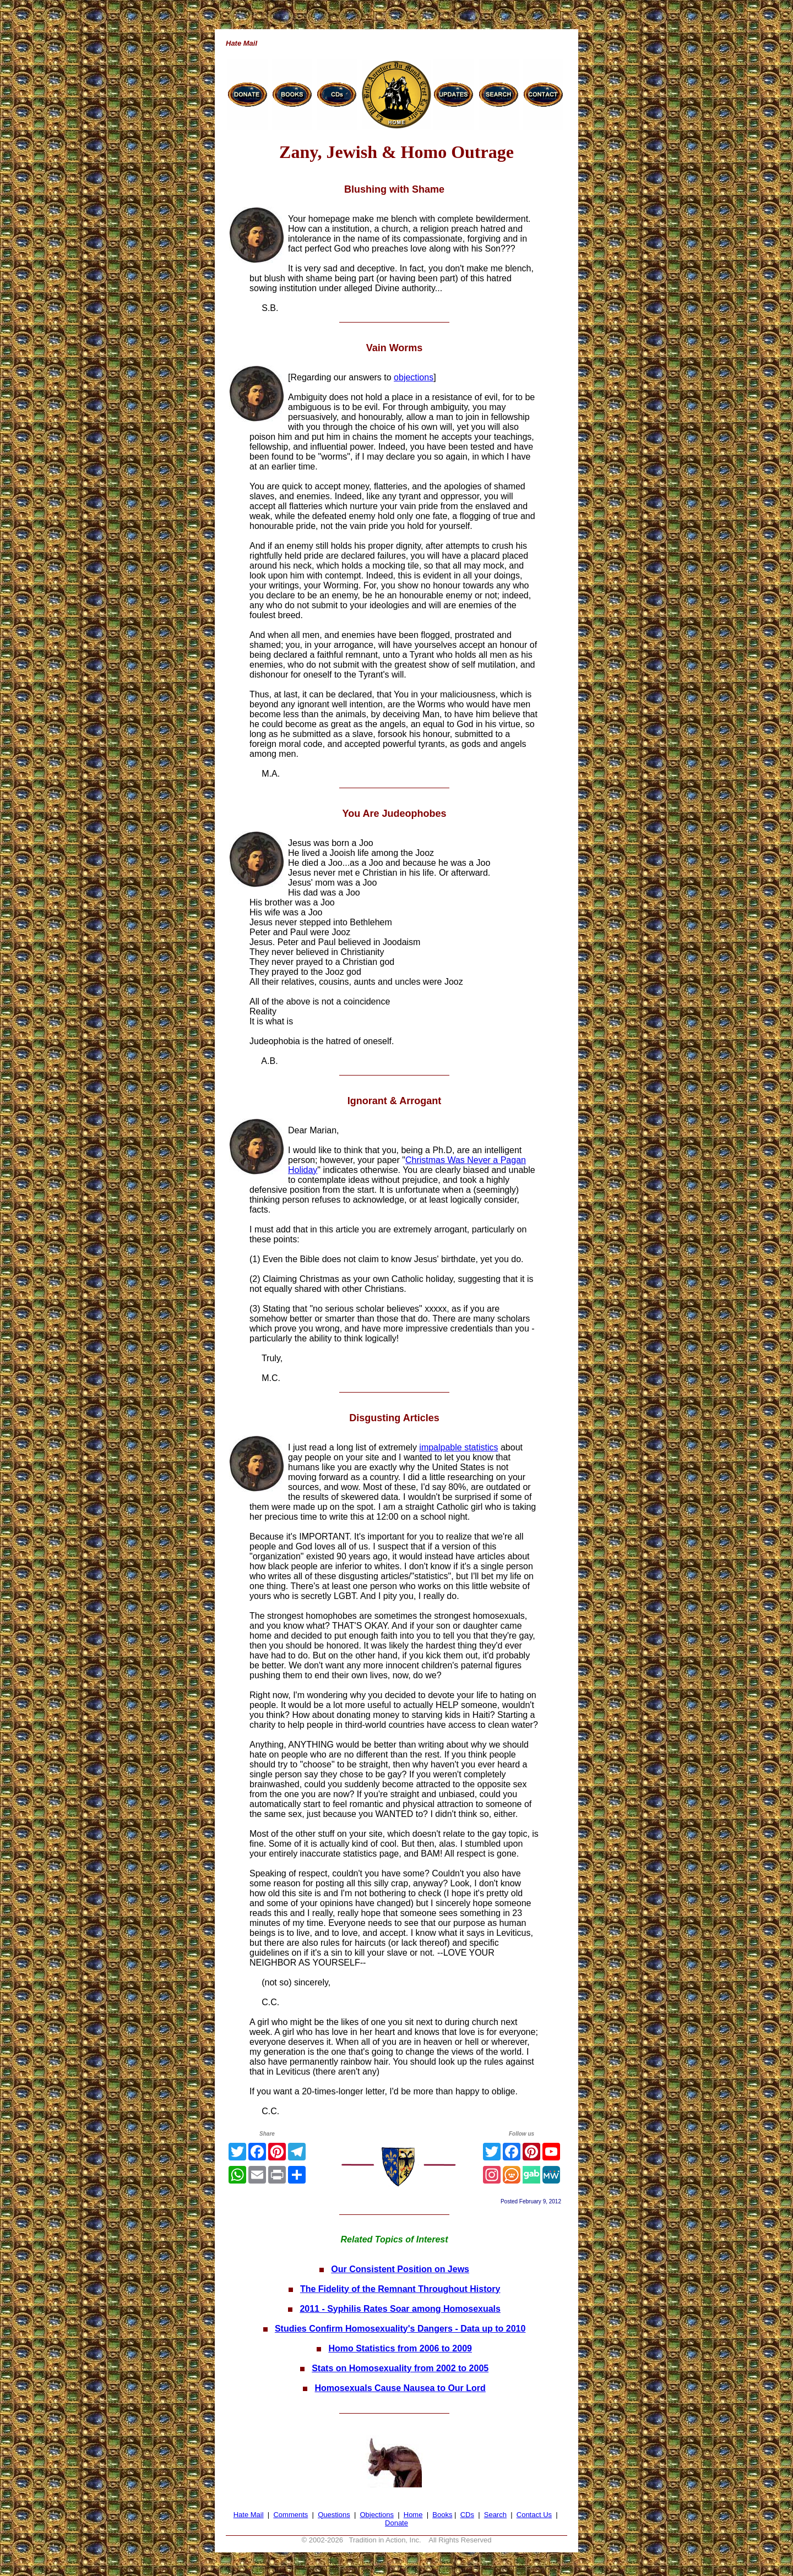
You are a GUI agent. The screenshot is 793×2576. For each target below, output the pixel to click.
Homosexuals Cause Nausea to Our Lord (400, 2388)
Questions (334, 2514)
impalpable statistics (458, 1447)
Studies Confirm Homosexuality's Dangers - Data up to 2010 (400, 2328)
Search (495, 2514)
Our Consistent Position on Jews (400, 2269)
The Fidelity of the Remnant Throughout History (400, 2289)
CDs (467, 2514)
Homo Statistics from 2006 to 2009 (400, 2348)
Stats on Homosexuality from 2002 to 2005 (400, 2368)
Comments (290, 2514)
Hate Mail (248, 2514)
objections (413, 377)
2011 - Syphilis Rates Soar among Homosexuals (400, 2308)
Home (413, 2514)
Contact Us (534, 2514)
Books (442, 2514)
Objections (377, 2514)
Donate (396, 2523)
